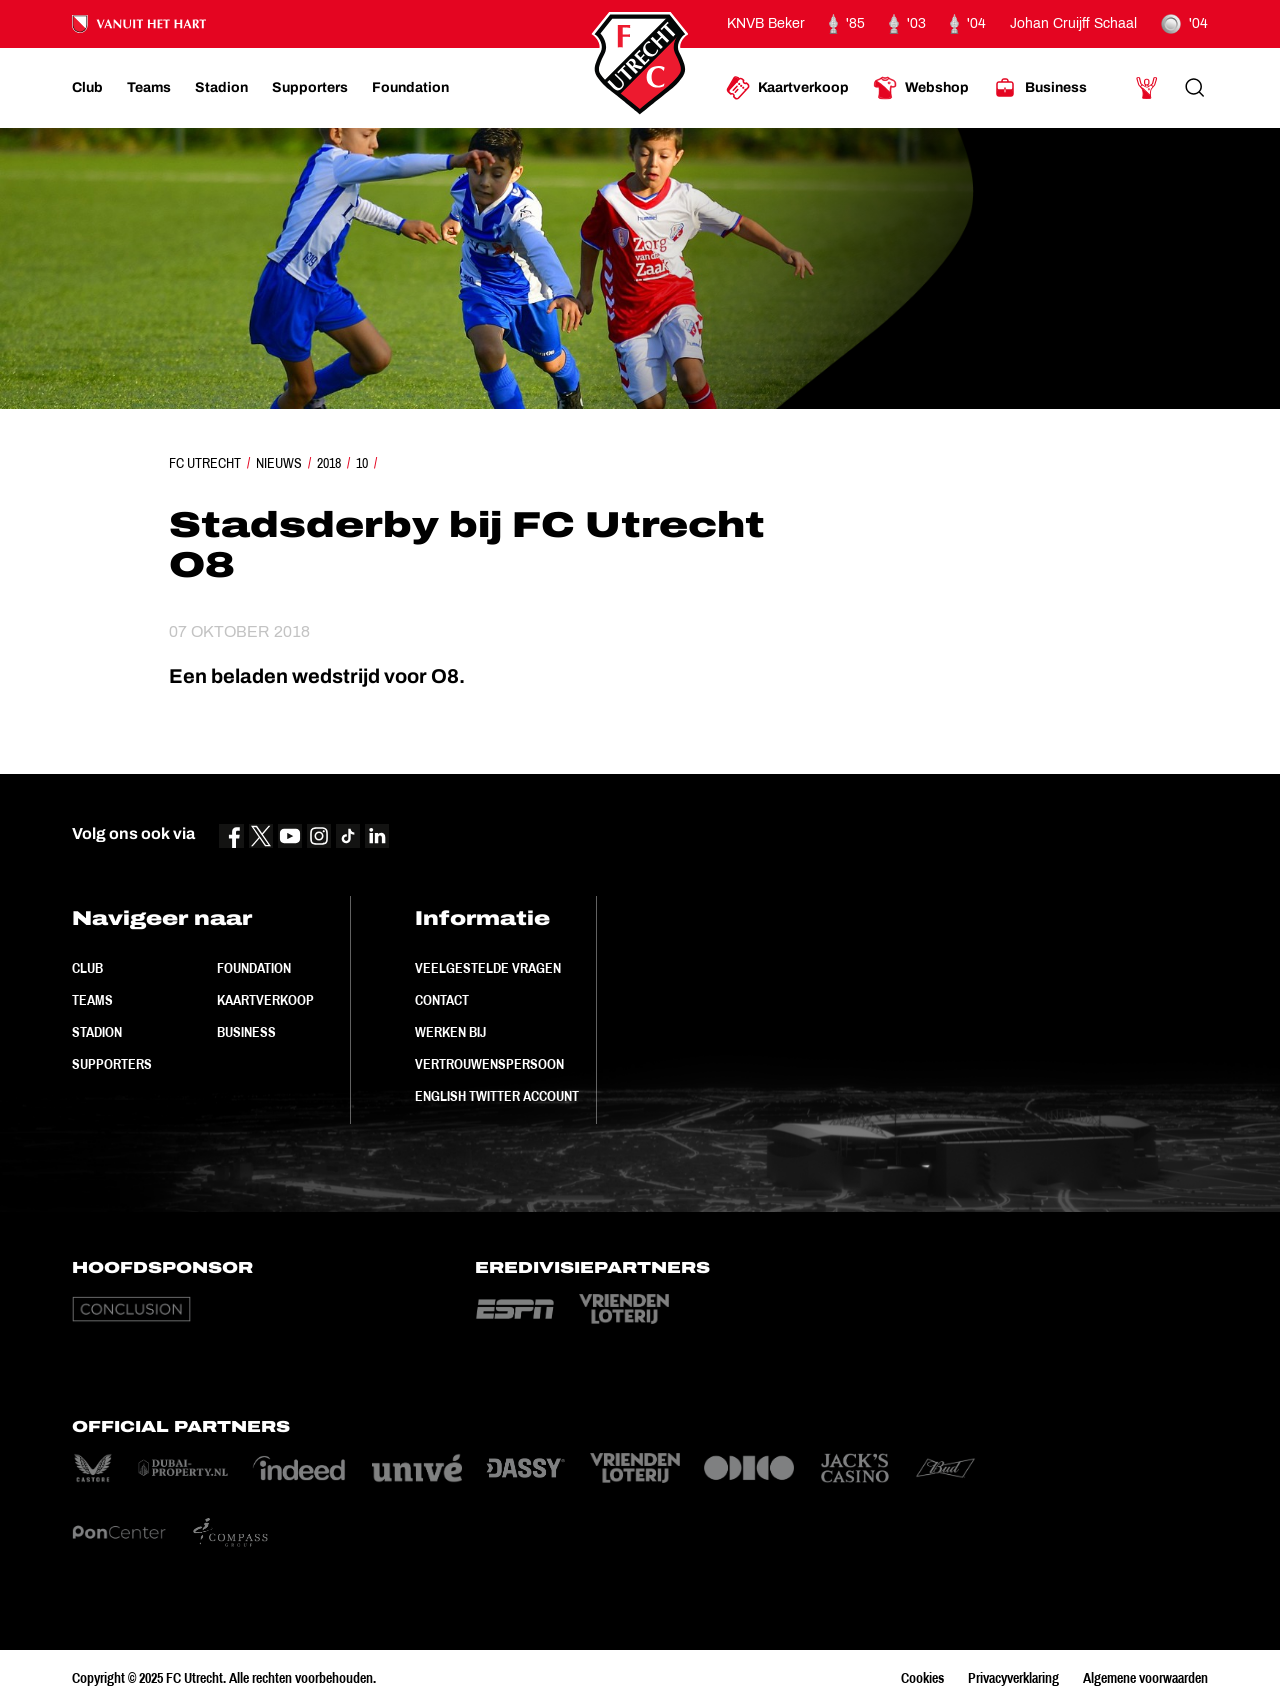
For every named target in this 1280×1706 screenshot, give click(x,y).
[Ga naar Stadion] (221, 88)
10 (362, 463)
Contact (442, 1000)
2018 (329, 463)
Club (87, 968)
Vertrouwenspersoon (489, 1064)
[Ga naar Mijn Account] (1147, 88)
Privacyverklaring (1013, 1678)
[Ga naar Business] (1040, 88)
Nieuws (279, 463)
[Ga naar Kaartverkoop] (787, 88)
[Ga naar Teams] (149, 88)
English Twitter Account (497, 1096)
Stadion (97, 1032)
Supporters (112, 1064)
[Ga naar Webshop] (921, 88)
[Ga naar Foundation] (410, 88)
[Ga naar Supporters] (310, 88)
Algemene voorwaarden (1145, 1678)
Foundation (254, 968)
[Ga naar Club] (87, 88)
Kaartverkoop (265, 1000)
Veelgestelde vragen (488, 968)
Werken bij (450, 1032)
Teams (92, 1000)
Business (246, 1032)
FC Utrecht (205, 463)
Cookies (922, 1678)
